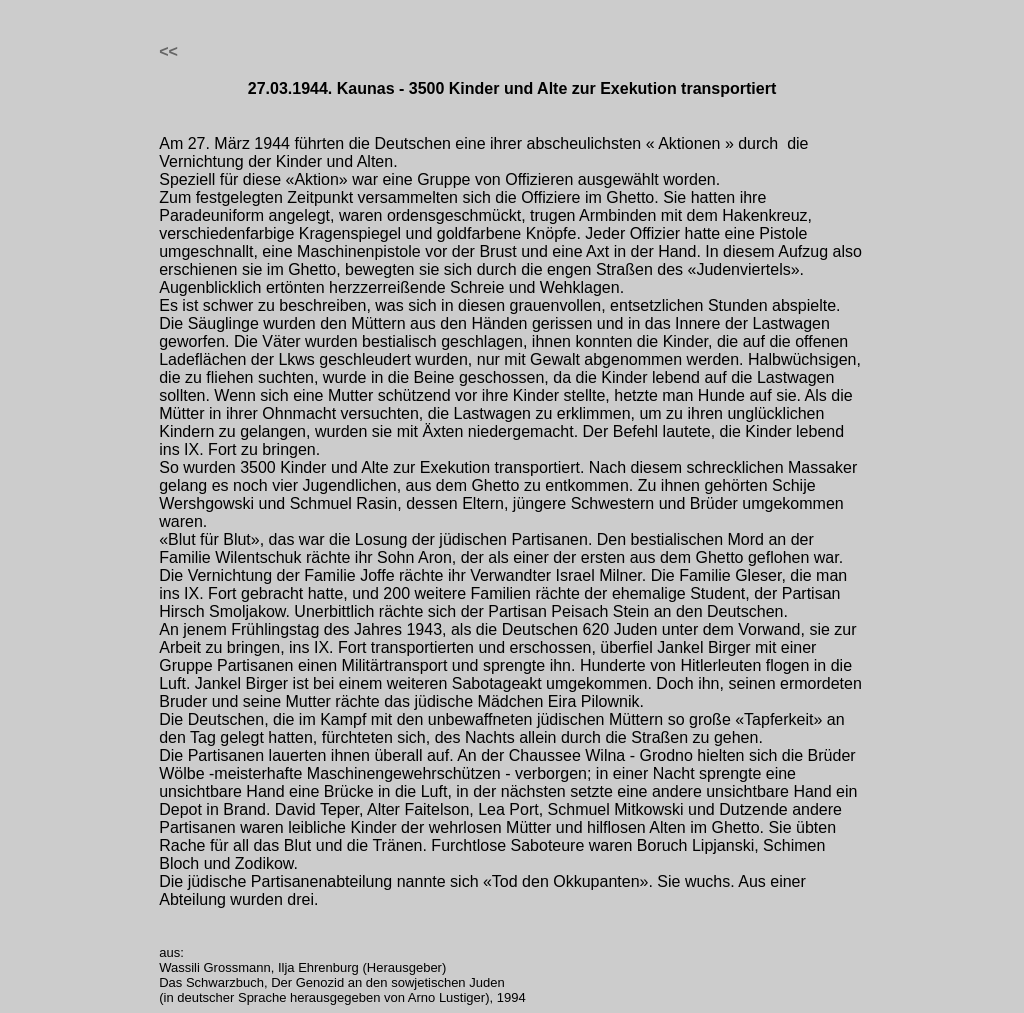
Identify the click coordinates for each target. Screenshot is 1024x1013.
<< (168, 51)
